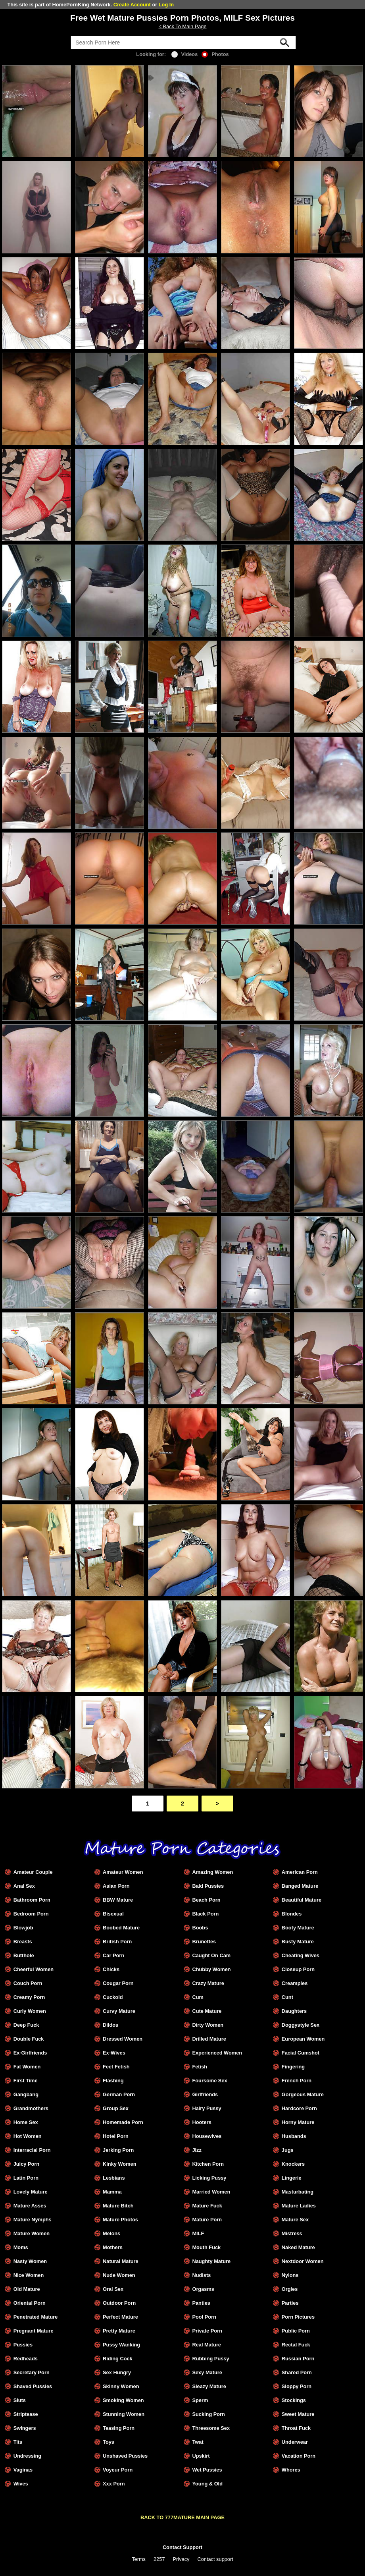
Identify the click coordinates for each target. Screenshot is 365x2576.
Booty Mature (298, 1928)
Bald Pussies (208, 1886)
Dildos (110, 2025)
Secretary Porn (31, 2372)
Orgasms (203, 2289)
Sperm (200, 2400)
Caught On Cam (211, 1955)
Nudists (201, 2275)
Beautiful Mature (301, 1900)
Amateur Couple (33, 1872)
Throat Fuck (296, 2428)
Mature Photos (120, 2220)
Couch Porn (27, 1983)
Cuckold (113, 1997)
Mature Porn (207, 2220)
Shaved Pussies (32, 2386)
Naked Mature (298, 2247)
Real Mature (206, 2345)
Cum (197, 1997)
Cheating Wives (300, 1955)
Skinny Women (121, 2386)
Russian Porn (298, 2359)
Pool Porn (204, 2317)
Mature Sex (295, 2220)
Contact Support (182, 2547)
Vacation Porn (298, 2456)
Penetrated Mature (35, 2317)
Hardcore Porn (299, 2108)
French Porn (296, 2081)
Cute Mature (206, 2011)
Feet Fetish (116, 2067)
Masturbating (297, 2192)
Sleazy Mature (209, 2386)
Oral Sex (113, 2289)
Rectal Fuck (296, 2345)
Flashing (113, 2081)
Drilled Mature (209, 2039)
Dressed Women (122, 2039)
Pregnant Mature (33, 2331)
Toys (108, 2442)
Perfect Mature (120, 2317)
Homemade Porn (123, 2122)
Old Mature (26, 2289)
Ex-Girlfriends (30, 2053)
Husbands (294, 2136)
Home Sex (25, 2122)
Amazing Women (212, 1872)
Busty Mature (298, 1942)
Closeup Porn (298, 1969)
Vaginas (23, 2470)
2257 (159, 2559)
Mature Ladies (299, 2206)
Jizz (196, 2150)
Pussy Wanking (121, 2345)
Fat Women (27, 2067)
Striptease (25, 2414)
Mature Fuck (207, 2206)
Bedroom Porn (31, 1914)
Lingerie (292, 2178)
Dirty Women (207, 2025)
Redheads (25, 2359)
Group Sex (116, 2108)
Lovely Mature (30, 2192)
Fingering (293, 2067)
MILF (198, 2233)
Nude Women (119, 2275)
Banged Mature (300, 1886)
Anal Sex (24, 1886)
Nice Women (28, 2275)
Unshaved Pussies (125, 2456)
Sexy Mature (207, 2372)
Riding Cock (118, 2359)
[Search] (183, 42)
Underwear (295, 2442)
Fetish (199, 2067)
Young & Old (207, 2484)
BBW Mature (118, 1900)
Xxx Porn (114, 2484)
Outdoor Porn (119, 2303)
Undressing (27, 2456)
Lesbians (114, 2178)
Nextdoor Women (303, 2261)
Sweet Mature (298, 2414)
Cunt (287, 1997)
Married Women (211, 2192)
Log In (166, 5)
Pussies (23, 2345)
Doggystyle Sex (300, 2025)
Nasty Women (30, 2261)
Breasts (22, 1942)
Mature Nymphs (32, 2220)
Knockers (293, 2164)
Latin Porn (25, 2178)
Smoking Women (123, 2400)
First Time (25, 2081)
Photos (215, 54)
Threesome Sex (211, 2428)
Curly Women (29, 2011)
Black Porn (205, 1914)
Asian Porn (116, 1886)
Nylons (290, 2275)
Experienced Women (217, 2053)
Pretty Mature (119, 2331)
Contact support (215, 2559)
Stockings (294, 2400)
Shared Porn (297, 2372)
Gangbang (25, 2094)
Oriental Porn (29, 2303)
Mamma (112, 2192)
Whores (291, 2470)
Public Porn (296, 2331)
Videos (184, 54)
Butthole (23, 1955)
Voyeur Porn (118, 2470)
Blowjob (23, 1928)
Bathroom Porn (31, 1900)
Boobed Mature (121, 1928)
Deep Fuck (26, 2025)
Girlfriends (205, 2094)
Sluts (19, 2400)
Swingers (24, 2428)
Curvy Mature (119, 2011)
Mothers (113, 2247)
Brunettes (204, 1942)
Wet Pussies (207, 2470)
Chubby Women (211, 1969)
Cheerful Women (33, 1969)
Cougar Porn (118, 1983)
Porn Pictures (298, 2317)
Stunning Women (123, 2414)
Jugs (288, 2150)
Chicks (111, 1969)
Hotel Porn (116, 2136)
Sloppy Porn (296, 2386)
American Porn (300, 1872)
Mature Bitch (118, 2206)
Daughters (294, 2011)
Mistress (292, 2233)
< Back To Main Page (182, 26)
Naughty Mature (211, 2261)
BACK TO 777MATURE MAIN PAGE (182, 2517)
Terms (139, 2559)
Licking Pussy (209, 2178)
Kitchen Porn (208, 2164)
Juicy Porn (26, 2164)
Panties (201, 2303)
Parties (290, 2303)
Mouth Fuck (206, 2247)
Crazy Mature (208, 1983)
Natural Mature (120, 2261)
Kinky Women (119, 2164)
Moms (20, 2247)
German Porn (119, 2094)
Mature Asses (29, 2206)
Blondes (292, 1914)
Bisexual (113, 1914)
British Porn (117, 1942)
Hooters (201, 2122)
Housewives (206, 2136)
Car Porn (113, 1955)
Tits (18, 2442)
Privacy (181, 2559)
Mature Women (31, 2233)
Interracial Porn (32, 2150)
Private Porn (207, 2331)
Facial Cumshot (300, 2053)
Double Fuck (28, 2039)
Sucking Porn (208, 2414)
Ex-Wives (114, 2053)
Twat (197, 2442)
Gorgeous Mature (303, 2094)
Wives (20, 2484)
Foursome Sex (209, 2081)
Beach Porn (206, 1900)
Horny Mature (298, 2122)
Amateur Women (123, 1872)
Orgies (290, 2289)
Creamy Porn (29, 1997)
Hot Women (27, 2136)
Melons (111, 2233)
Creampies (294, 1983)
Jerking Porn (118, 2150)
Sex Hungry (117, 2372)
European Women (303, 2039)
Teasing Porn (118, 2428)
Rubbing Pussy (210, 2359)
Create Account (132, 5)
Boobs (200, 1928)
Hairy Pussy (206, 2108)
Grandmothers (30, 2108)
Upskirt (200, 2456)
